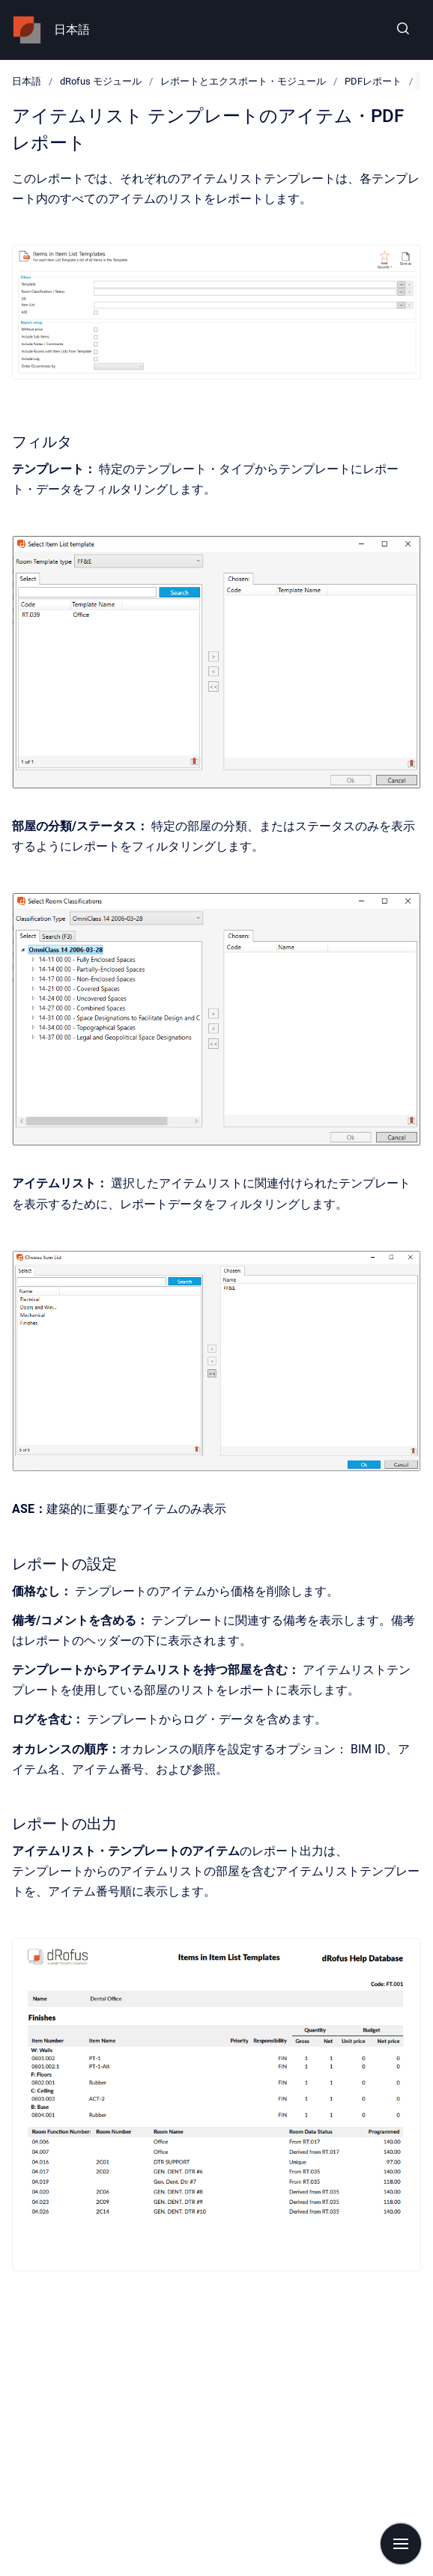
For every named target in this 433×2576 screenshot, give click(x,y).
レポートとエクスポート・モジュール (243, 81)
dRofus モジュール (101, 81)
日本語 (72, 29)
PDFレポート (373, 81)
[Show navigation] (401, 2544)
